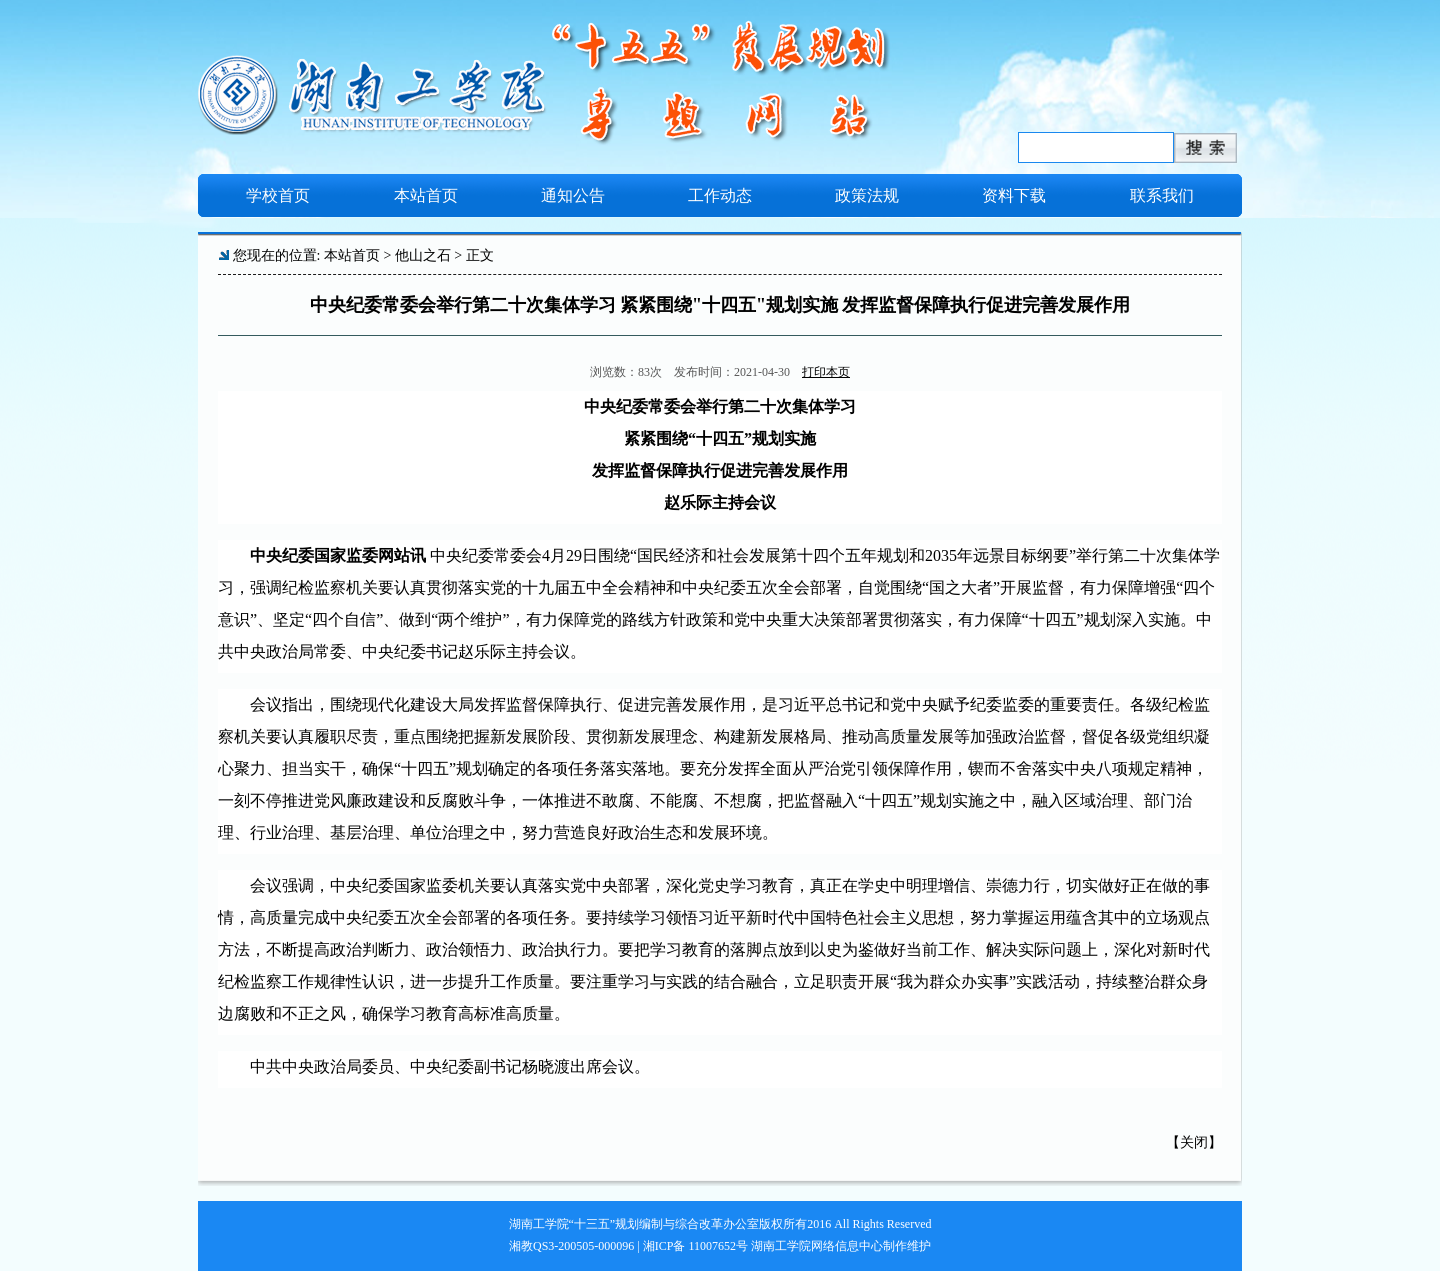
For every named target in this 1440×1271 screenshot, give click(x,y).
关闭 (1194, 1142)
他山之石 (423, 255)
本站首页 (352, 255)
